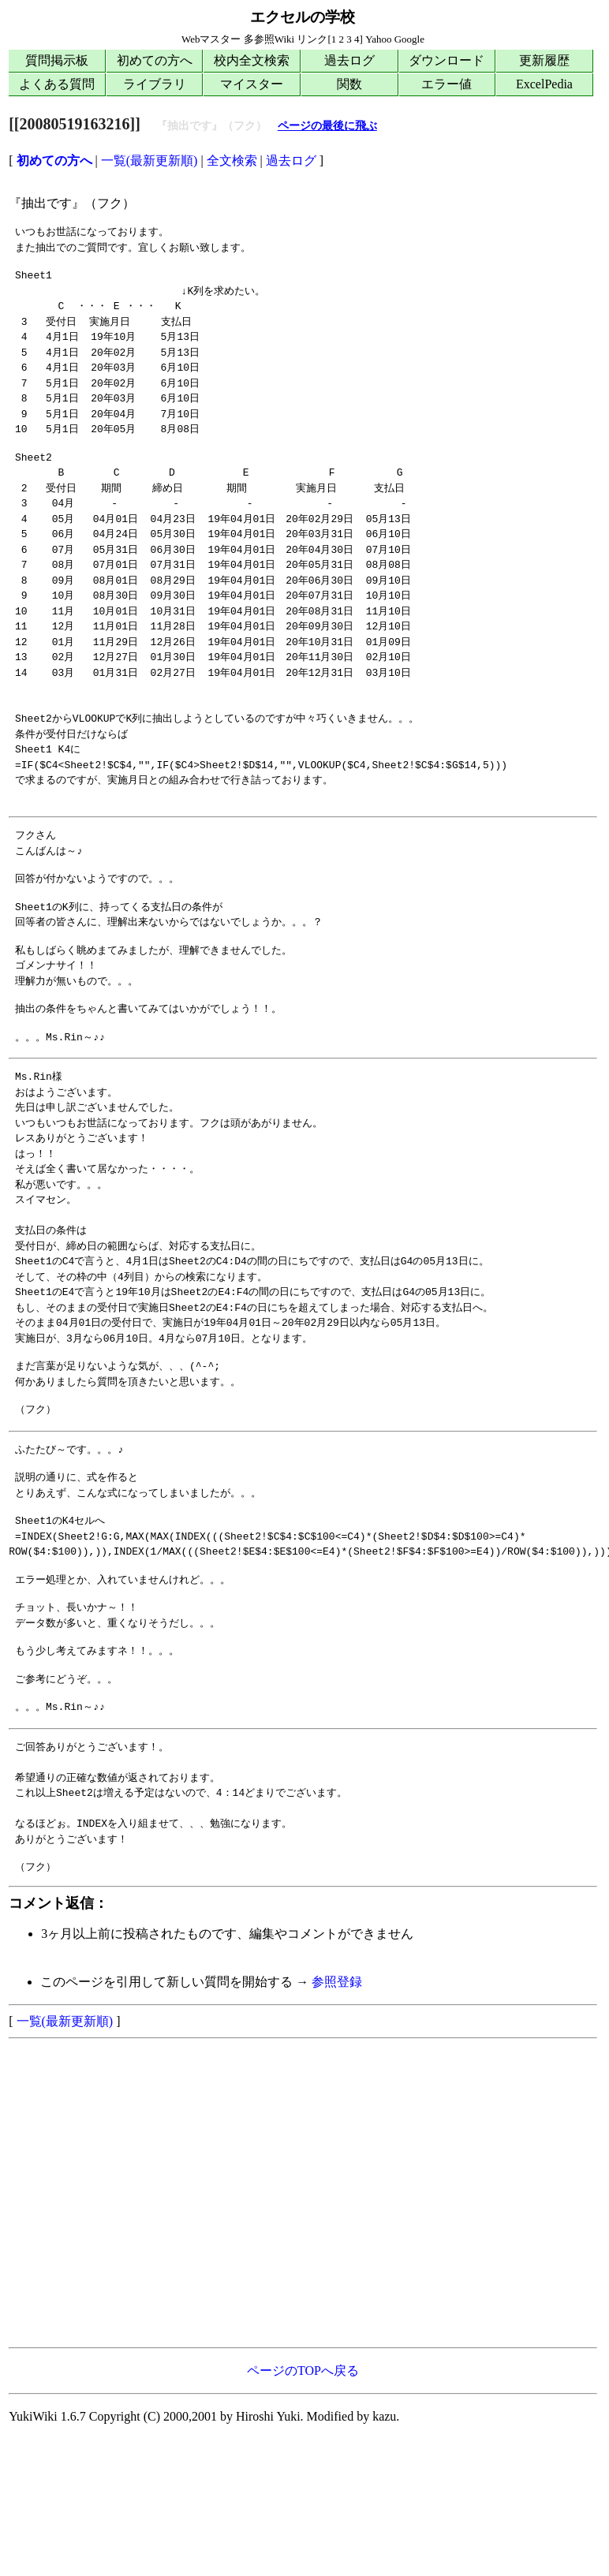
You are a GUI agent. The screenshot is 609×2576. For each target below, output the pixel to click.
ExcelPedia (544, 84)
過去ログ (349, 60)
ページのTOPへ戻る (303, 2370)
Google (409, 39)
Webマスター (211, 39)
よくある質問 (57, 84)
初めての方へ (154, 60)
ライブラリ (154, 84)
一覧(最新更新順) (149, 160)
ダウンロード (446, 60)
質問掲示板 (56, 60)
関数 (349, 84)
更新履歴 (544, 60)
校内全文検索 (252, 60)
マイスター (251, 84)
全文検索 (232, 160)
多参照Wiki (269, 39)
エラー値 (446, 84)
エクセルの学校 (302, 17)
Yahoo (378, 39)
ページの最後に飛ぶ (327, 126)
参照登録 (337, 1981)
